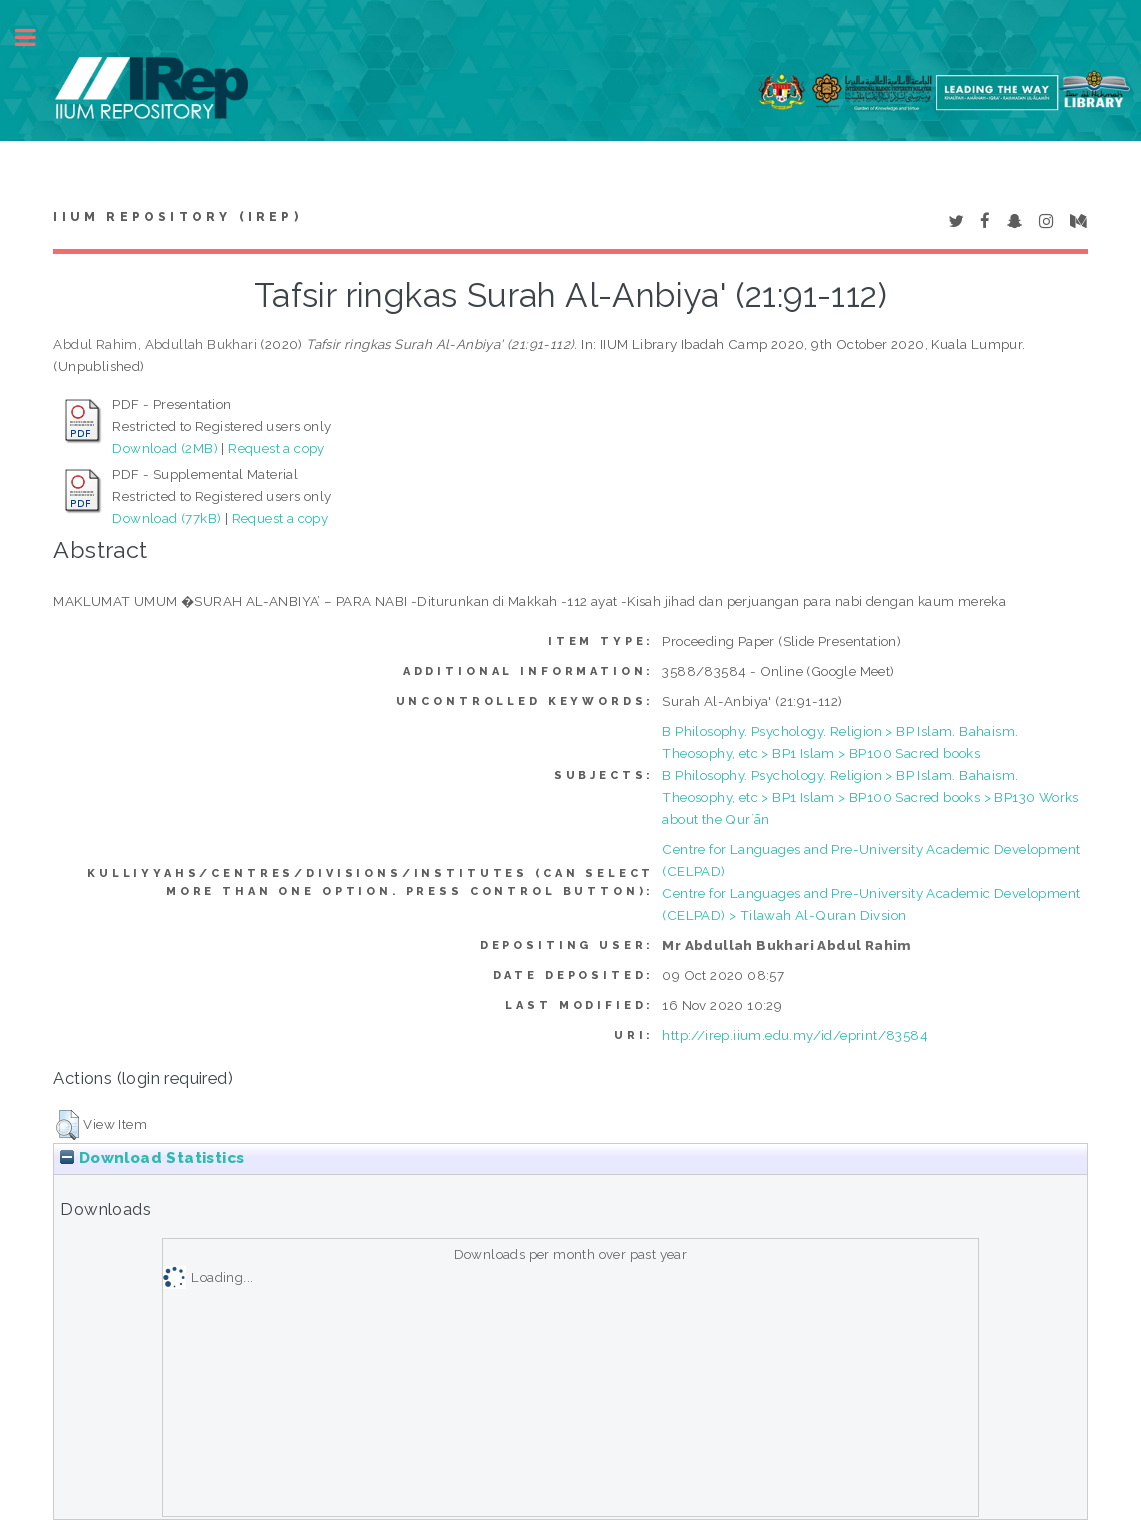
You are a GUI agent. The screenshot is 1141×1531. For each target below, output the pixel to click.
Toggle (36, 37)
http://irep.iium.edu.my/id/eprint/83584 (795, 1035)
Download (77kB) (166, 518)
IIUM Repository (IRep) (177, 217)
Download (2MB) (165, 448)
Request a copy (276, 448)
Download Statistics (152, 1158)
